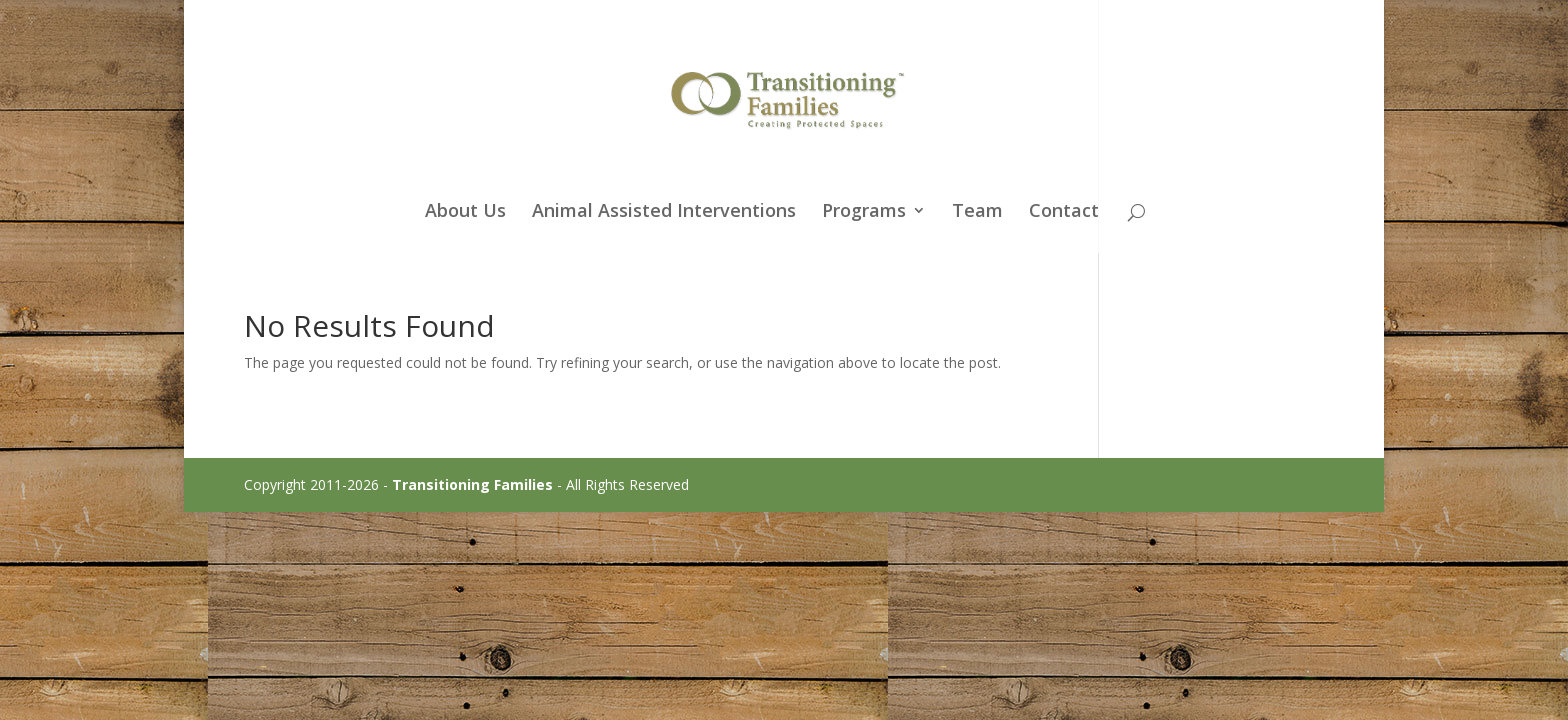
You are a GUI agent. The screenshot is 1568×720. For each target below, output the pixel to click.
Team (977, 212)
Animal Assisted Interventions (664, 212)
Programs (864, 212)
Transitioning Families (472, 484)
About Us (465, 212)
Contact (1064, 212)
